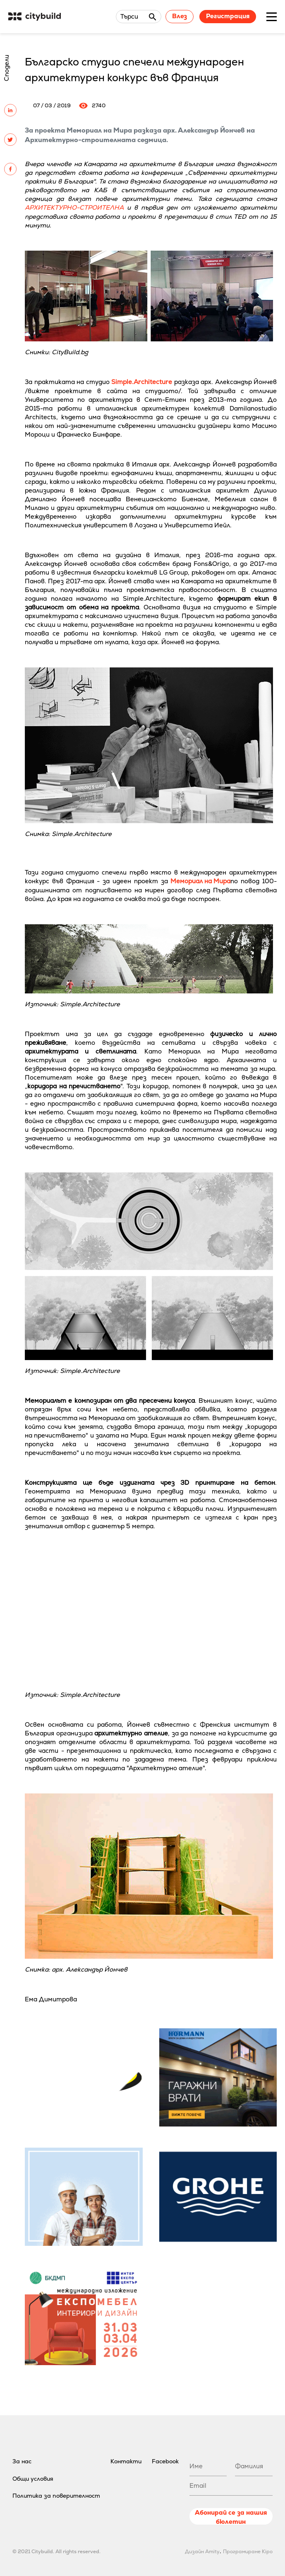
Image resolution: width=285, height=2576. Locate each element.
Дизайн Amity (202, 2551)
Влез (179, 16)
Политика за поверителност (56, 2495)
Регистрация (227, 16)
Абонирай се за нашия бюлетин (231, 2516)
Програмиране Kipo (248, 2551)
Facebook (165, 2461)
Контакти (125, 2461)
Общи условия (32, 2478)
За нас (21, 2461)
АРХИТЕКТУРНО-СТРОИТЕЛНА (74, 207)
